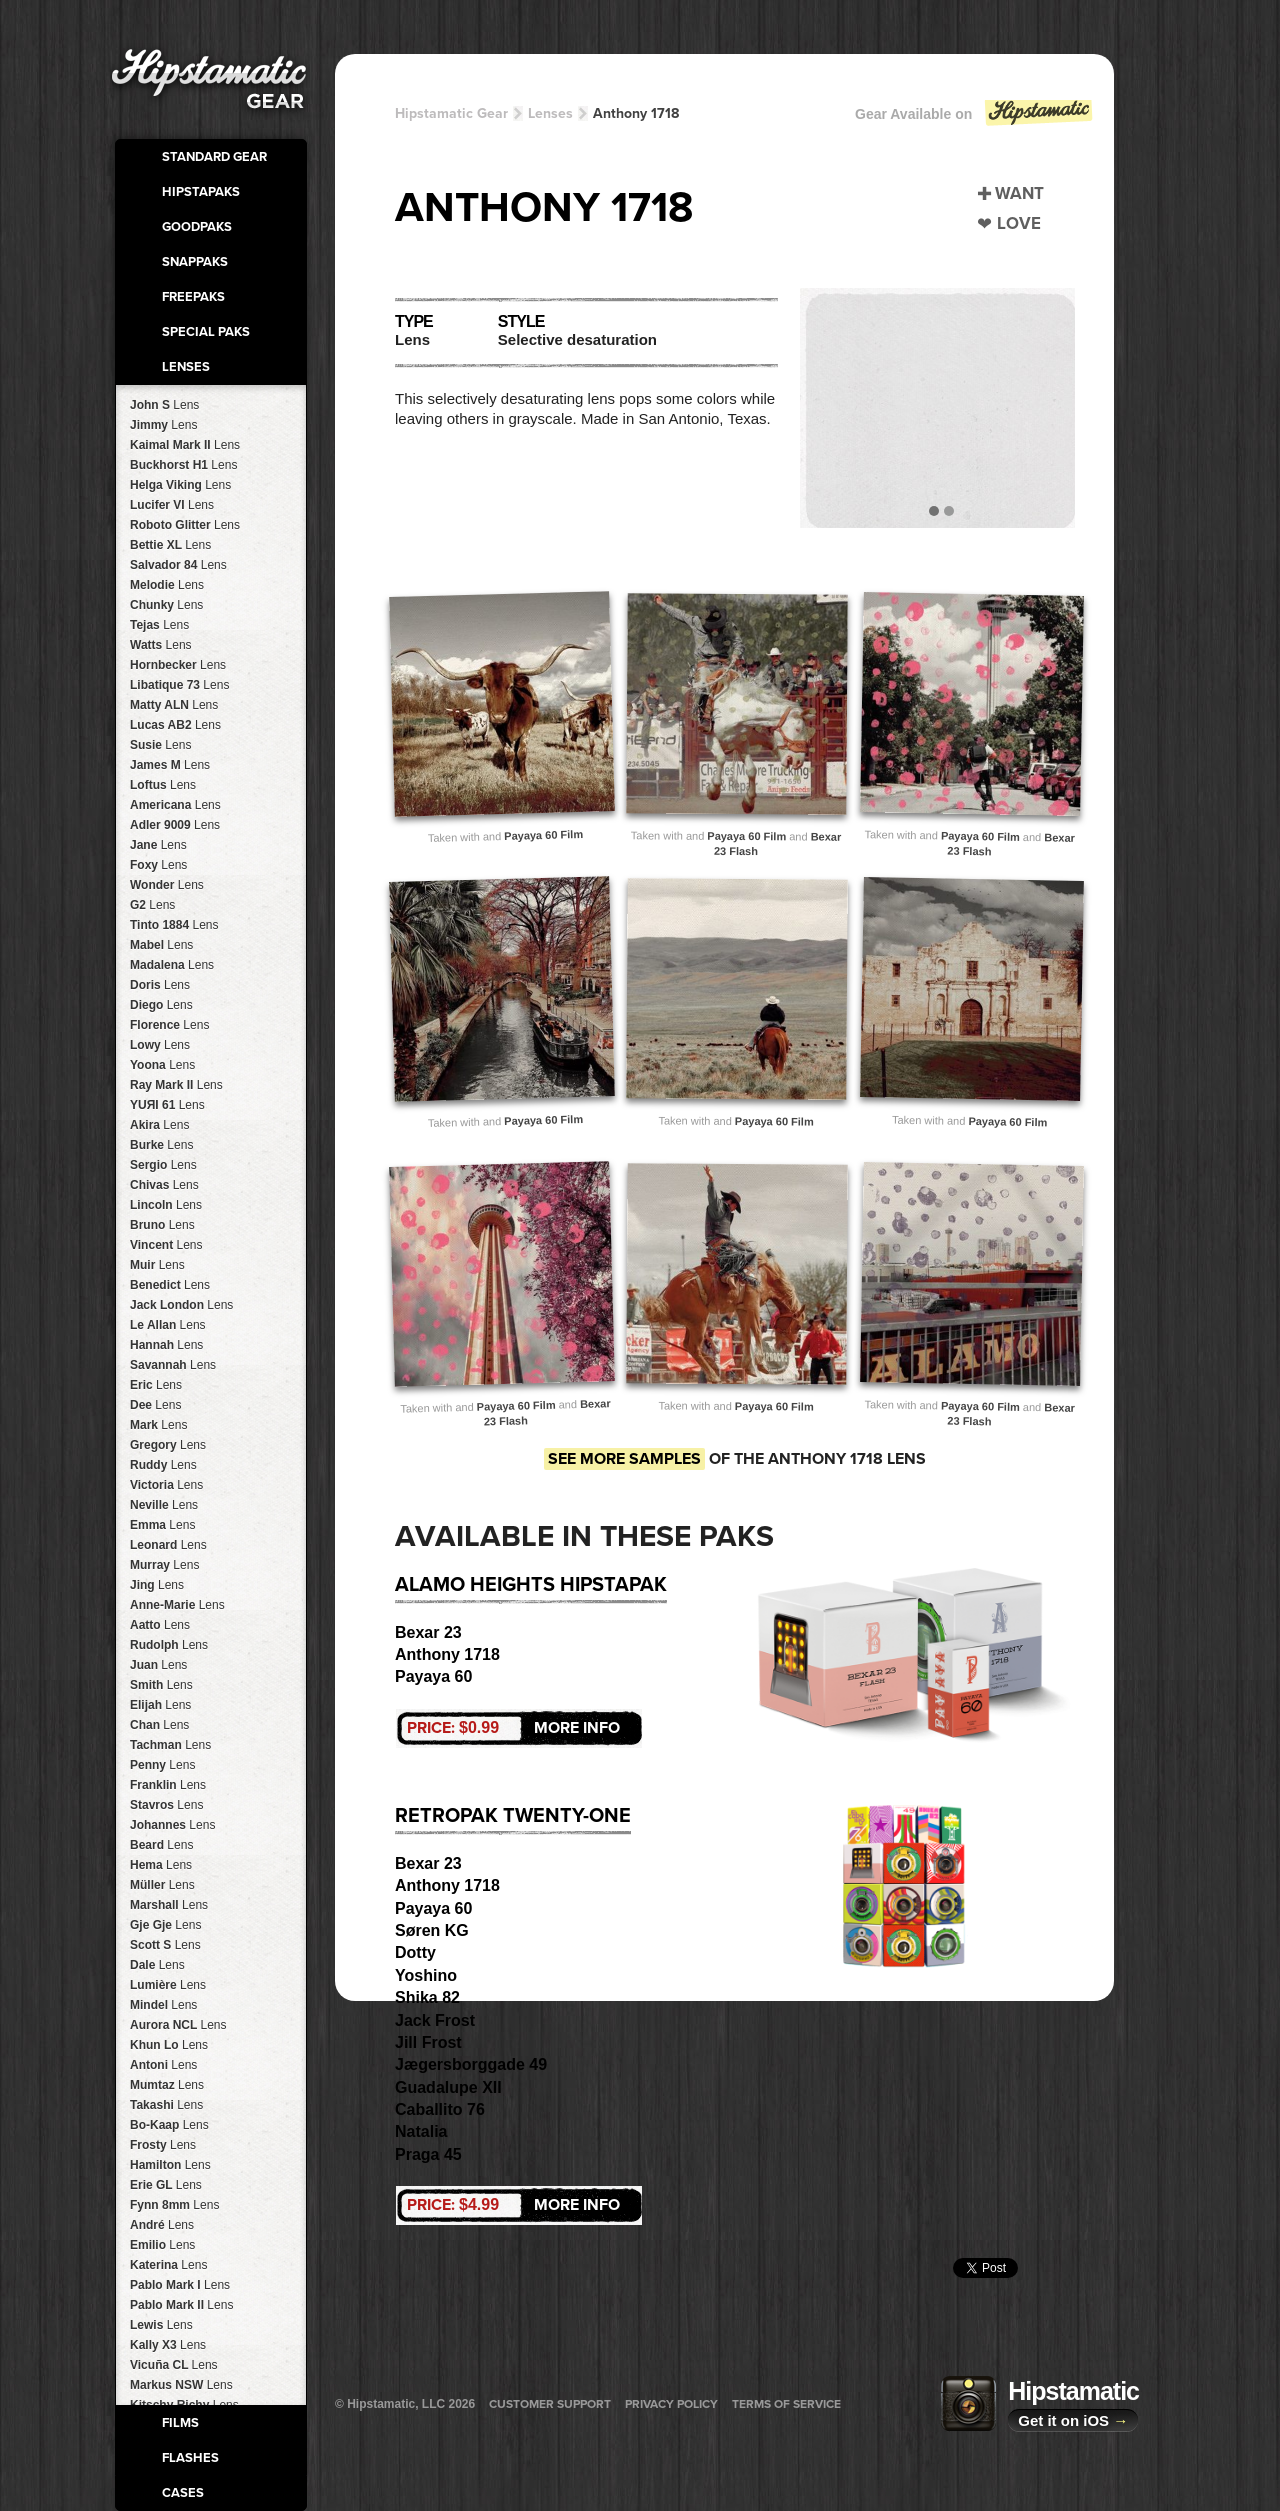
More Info (513, 1728)
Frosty (163, 2145)
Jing (157, 1585)
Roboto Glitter (185, 525)
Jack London (181, 1305)
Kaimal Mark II (185, 445)
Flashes (190, 2458)
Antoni (163, 2065)
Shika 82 (427, 1997)
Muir (157, 1265)
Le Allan (168, 1325)
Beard (161, 1845)
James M (170, 765)
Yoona (162, 1065)
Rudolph (169, 1645)
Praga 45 (428, 2154)
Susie (160, 745)
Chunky (166, 605)
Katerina (168, 2265)
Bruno (162, 1225)
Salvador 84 (178, 565)
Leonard (168, 1545)
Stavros (166, 1805)
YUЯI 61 (167, 1105)
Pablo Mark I (180, 2285)
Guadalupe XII (448, 2087)
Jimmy (163, 425)
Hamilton (170, 2165)
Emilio (162, 2245)
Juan (158, 1665)
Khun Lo (169, 2045)
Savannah (173, 1365)
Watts (161, 645)
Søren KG (432, 1930)
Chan (159, 1725)
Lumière (168, 1985)
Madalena (172, 965)
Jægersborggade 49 (471, 2064)
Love (1019, 223)
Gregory (168, 1445)
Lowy (160, 1045)
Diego (161, 1005)
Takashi (166, 2105)
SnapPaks (195, 262)
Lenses (186, 367)
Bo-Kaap (169, 2125)
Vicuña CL (174, 2365)
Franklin (168, 1785)
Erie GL (166, 2185)
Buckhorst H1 (183, 465)
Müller (162, 1885)
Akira (159, 1125)
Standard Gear (214, 157)
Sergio (163, 1165)
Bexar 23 (428, 1632)
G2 (152, 905)
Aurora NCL (178, 2025)
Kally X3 (168, 2345)
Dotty (415, 1952)
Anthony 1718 (636, 113)
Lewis (161, 2325)
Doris (160, 985)
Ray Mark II (176, 1085)
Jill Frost (428, 2042)
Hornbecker (178, 665)
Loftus (163, 785)
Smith (161, 1685)
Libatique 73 (179, 685)
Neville (164, 1505)
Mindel (163, 2005)
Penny (162, 1765)
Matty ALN (174, 705)
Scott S (165, 1945)
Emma (162, 1525)
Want (1019, 193)
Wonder (167, 885)
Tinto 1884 (174, 925)
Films (180, 2423)
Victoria (166, 1485)
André (162, 2225)
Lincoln (166, 1205)
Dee (155, 1405)
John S (164, 405)
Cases (183, 2493)
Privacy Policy (671, 2404)
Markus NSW (181, 2385)
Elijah (160, 1705)
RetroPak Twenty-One (513, 1816)
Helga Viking (180, 485)
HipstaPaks (201, 192)
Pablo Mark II (181, 2305)
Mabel (161, 945)
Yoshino (426, 1975)
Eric (156, 1385)
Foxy (158, 865)
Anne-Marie (177, 1605)
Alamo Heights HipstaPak (531, 1585)
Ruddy (163, 1465)
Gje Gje (165, 1925)
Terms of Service (786, 2404)
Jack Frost (435, 2020)
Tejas (159, 625)
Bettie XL (170, 545)
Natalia (421, 2131)
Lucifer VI (172, 505)
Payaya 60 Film (543, 835)
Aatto (160, 1625)
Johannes (172, 1825)
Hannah (166, 1345)
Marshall (169, 1905)
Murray (164, 1565)
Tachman (170, 1745)
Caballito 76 (440, 2109)
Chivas (164, 1185)
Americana (175, 805)
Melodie (167, 585)
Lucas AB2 (175, 725)
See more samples (624, 1459)
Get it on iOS (1073, 2420)
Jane (158, 845)
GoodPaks (197, 227)
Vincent (166, 1245)
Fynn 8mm (174, 2205)
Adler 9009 (175, 825)
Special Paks (206, 332)
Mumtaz (167, 2085)
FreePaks (193, 297)
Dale (157, 1965)
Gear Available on (975, 118)
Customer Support (550, 2404)
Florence (169, 1025)
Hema (161, 1865)
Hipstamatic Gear (451, 113)
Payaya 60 (433, 1676)
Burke (161, 1145)
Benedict (170, 1285)
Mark (158, 1425)
